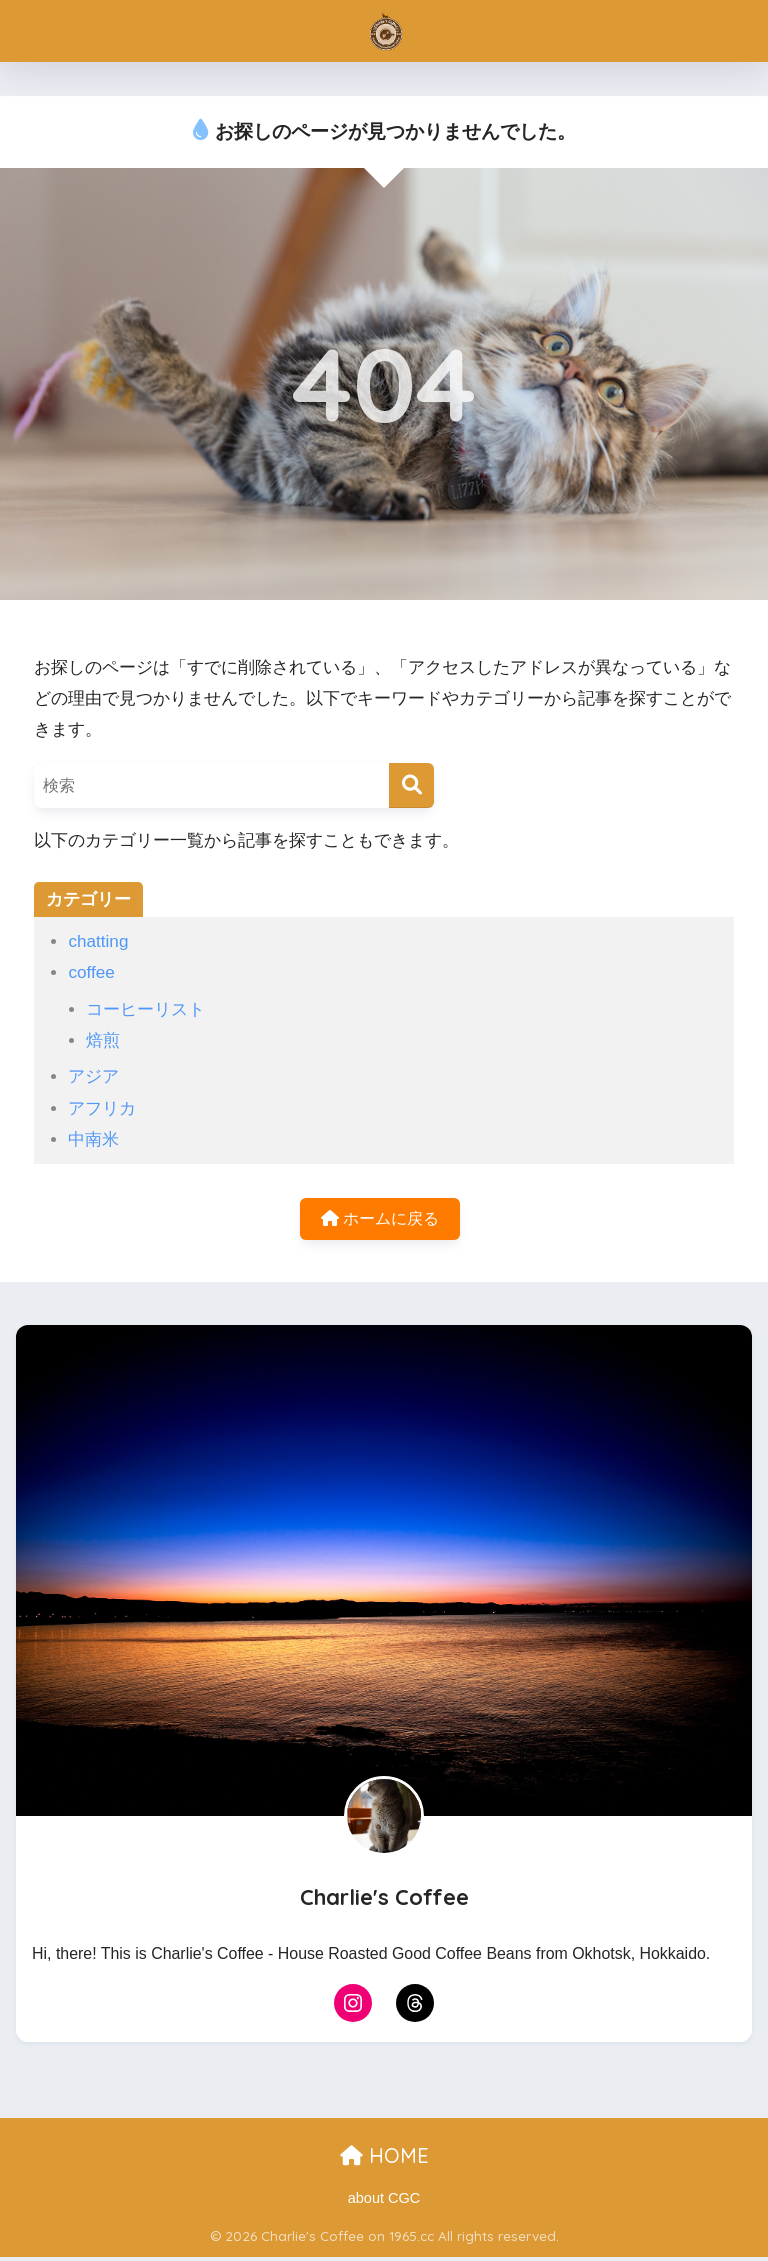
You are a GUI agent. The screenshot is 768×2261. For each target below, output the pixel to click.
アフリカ (102, 1108)
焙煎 (103, 1040)
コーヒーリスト (145, 1009)
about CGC (384, 2202)
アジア (93, 1076)
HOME (384, 2159)
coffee (91, 972)
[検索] (411, 785)
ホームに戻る (380, 1220)
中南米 (93, 1139)
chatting (98, 941)
